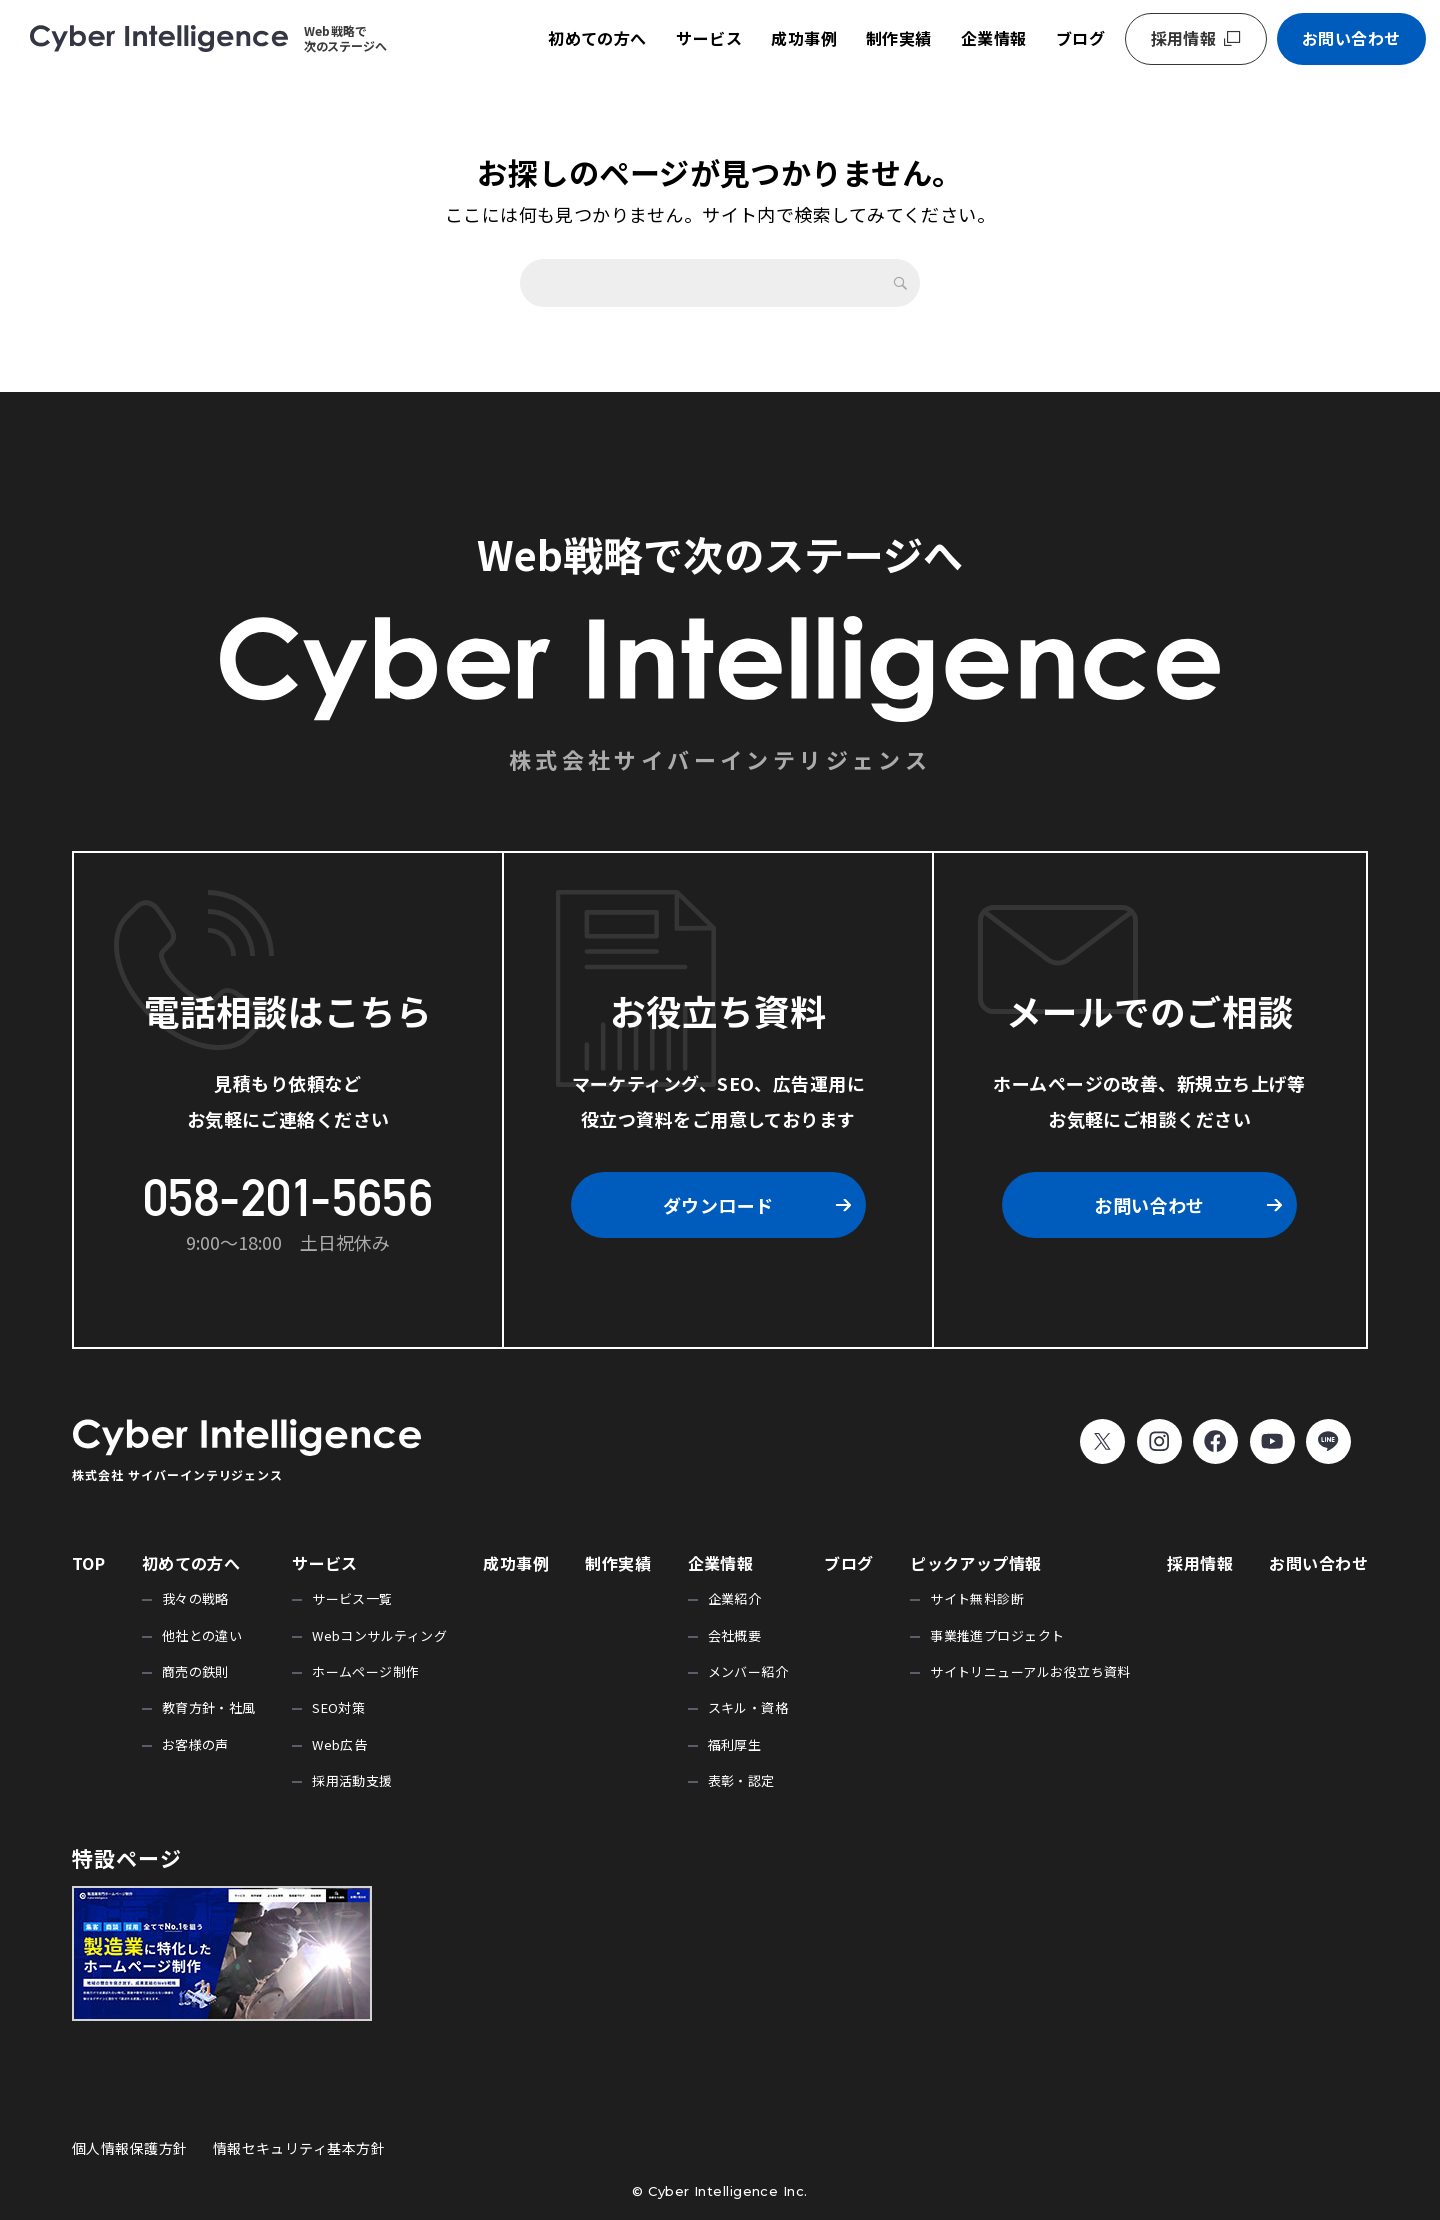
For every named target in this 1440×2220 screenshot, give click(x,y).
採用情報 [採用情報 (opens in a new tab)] (1184, 38)
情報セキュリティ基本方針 (299, 2148)
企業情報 (994, 38)
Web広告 (339, 1744)
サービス (709, 38)
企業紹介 (735, 1598)
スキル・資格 (748, 1707)
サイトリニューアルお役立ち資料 (1030, 1671)
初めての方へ (597, 38)
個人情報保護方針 (130, 2148)
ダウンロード (718, 1205)
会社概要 (735, 1635)
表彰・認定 (741, 1780)
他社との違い (202, 1635)
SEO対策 (338, 1707)
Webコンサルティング (379, 1635)
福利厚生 (735, 1744)
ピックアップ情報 (976, 1563)
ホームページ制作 (366, 1671)
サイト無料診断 (977, 1598)
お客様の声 (195, 1744)
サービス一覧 (352, 1598)
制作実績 (899, 38)
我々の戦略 (195, 1598)
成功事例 (804, 38)
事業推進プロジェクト (997, 1635)
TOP (88, 1563)
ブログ (1080, 38)
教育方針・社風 (209, 1707)
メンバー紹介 (748, 1671)
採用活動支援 (352, 1780)
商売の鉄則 (195, 1671)
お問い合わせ (1351, 38)
